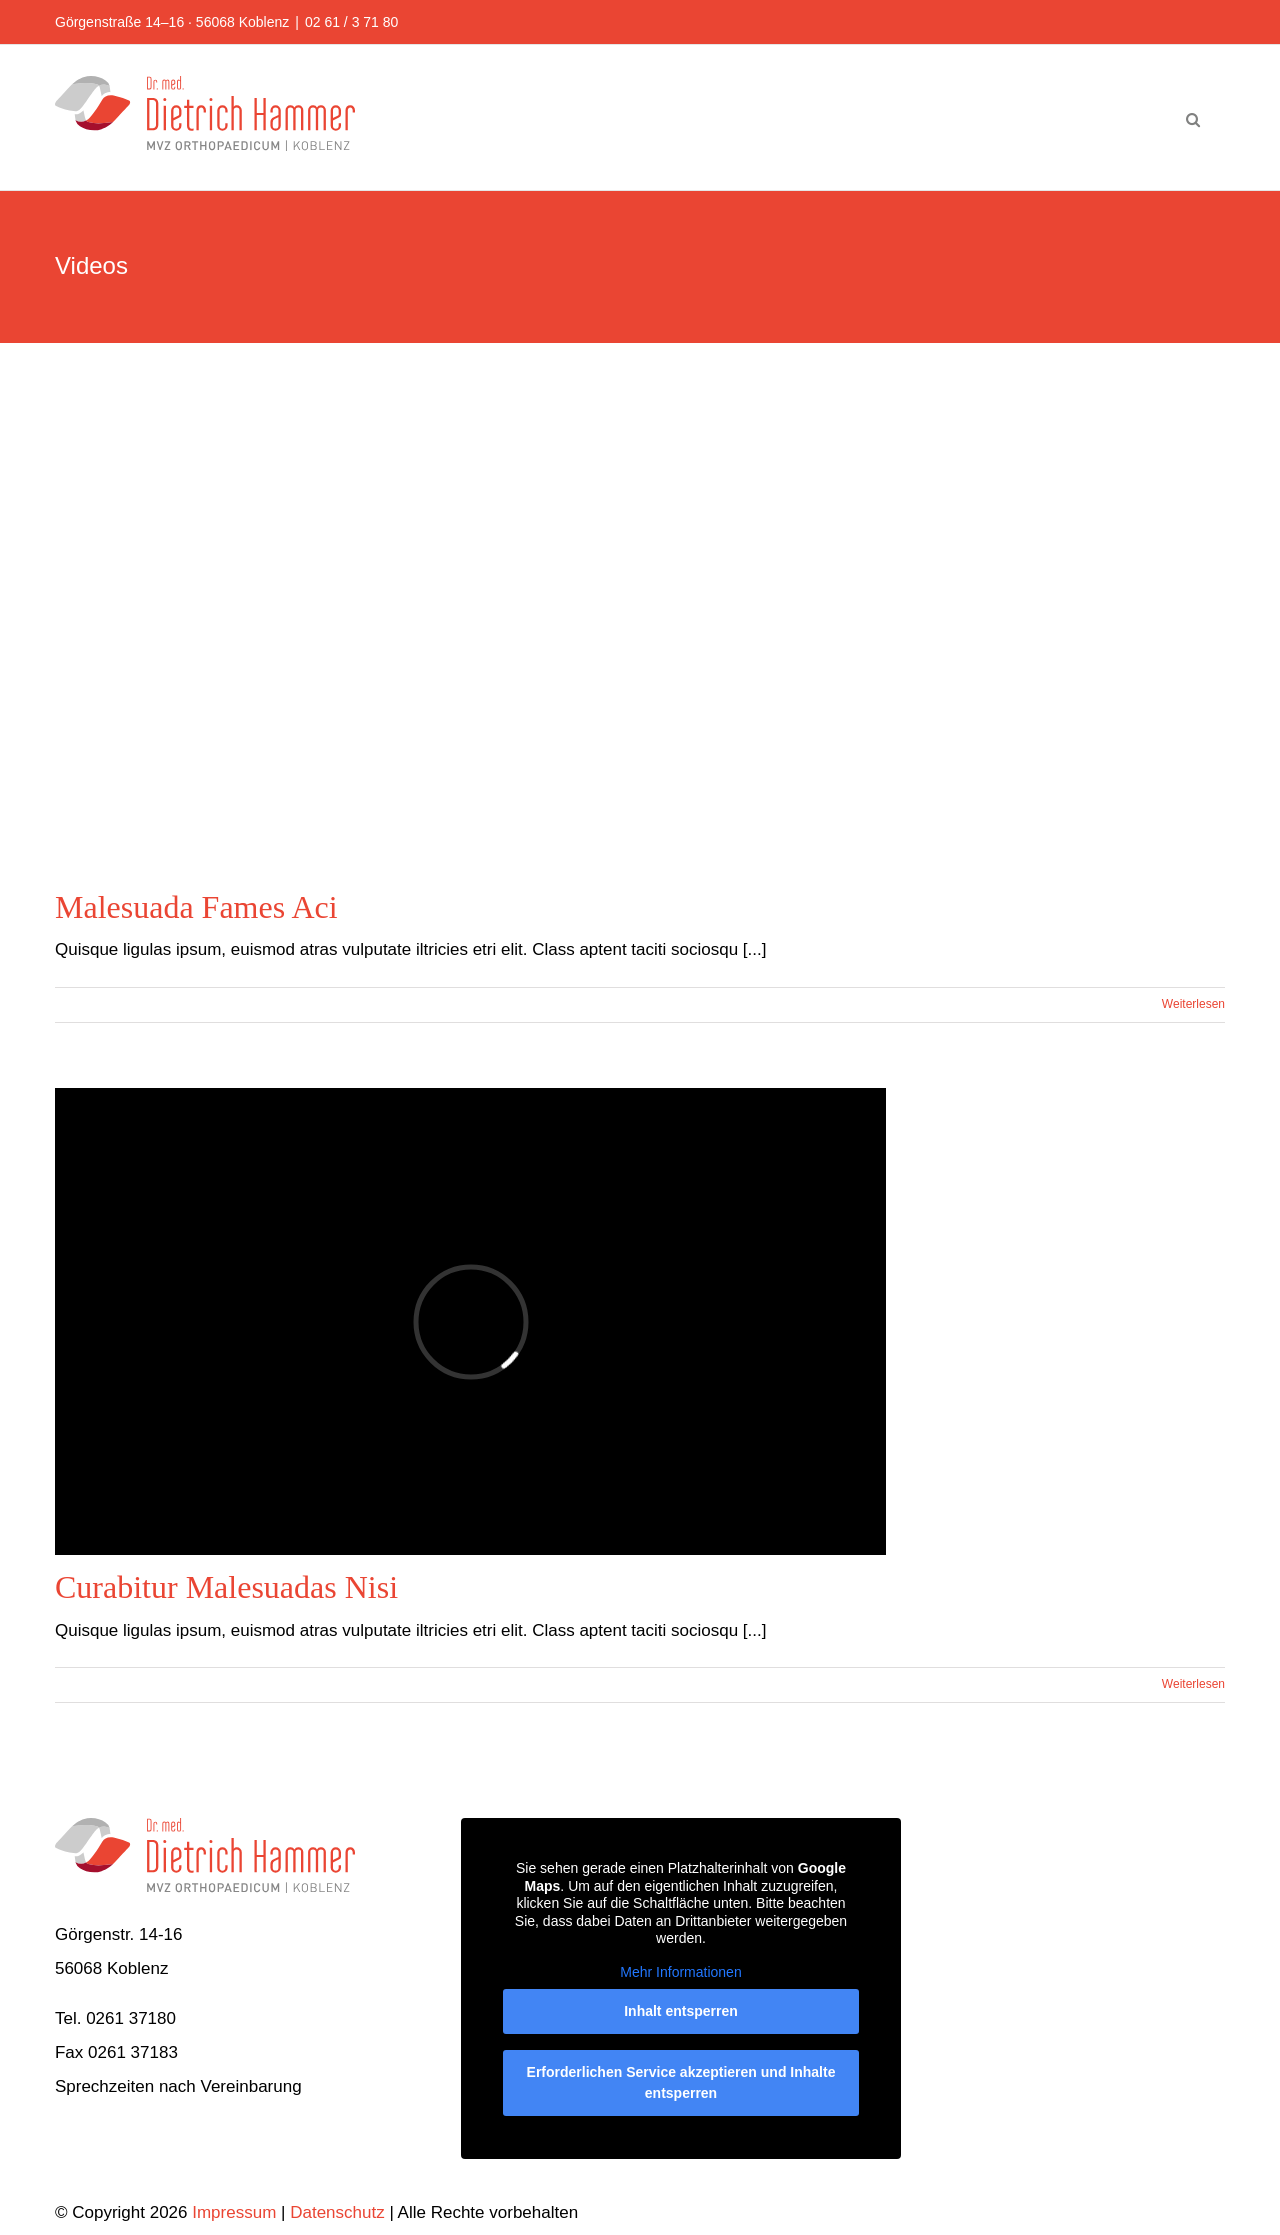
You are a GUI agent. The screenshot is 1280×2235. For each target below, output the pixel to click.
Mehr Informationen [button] (680, 1972)
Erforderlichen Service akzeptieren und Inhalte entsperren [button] (680, 2083)
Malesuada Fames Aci (196, 907)
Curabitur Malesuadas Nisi (226, 1587)
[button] (1193, 117)
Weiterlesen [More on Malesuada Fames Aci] (1193, 1004)
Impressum (234, 2212)
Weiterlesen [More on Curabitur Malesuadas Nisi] (1193, 1684)
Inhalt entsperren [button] (681, 2012)
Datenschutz (337, 2212)
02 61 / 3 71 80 (351, 22)
